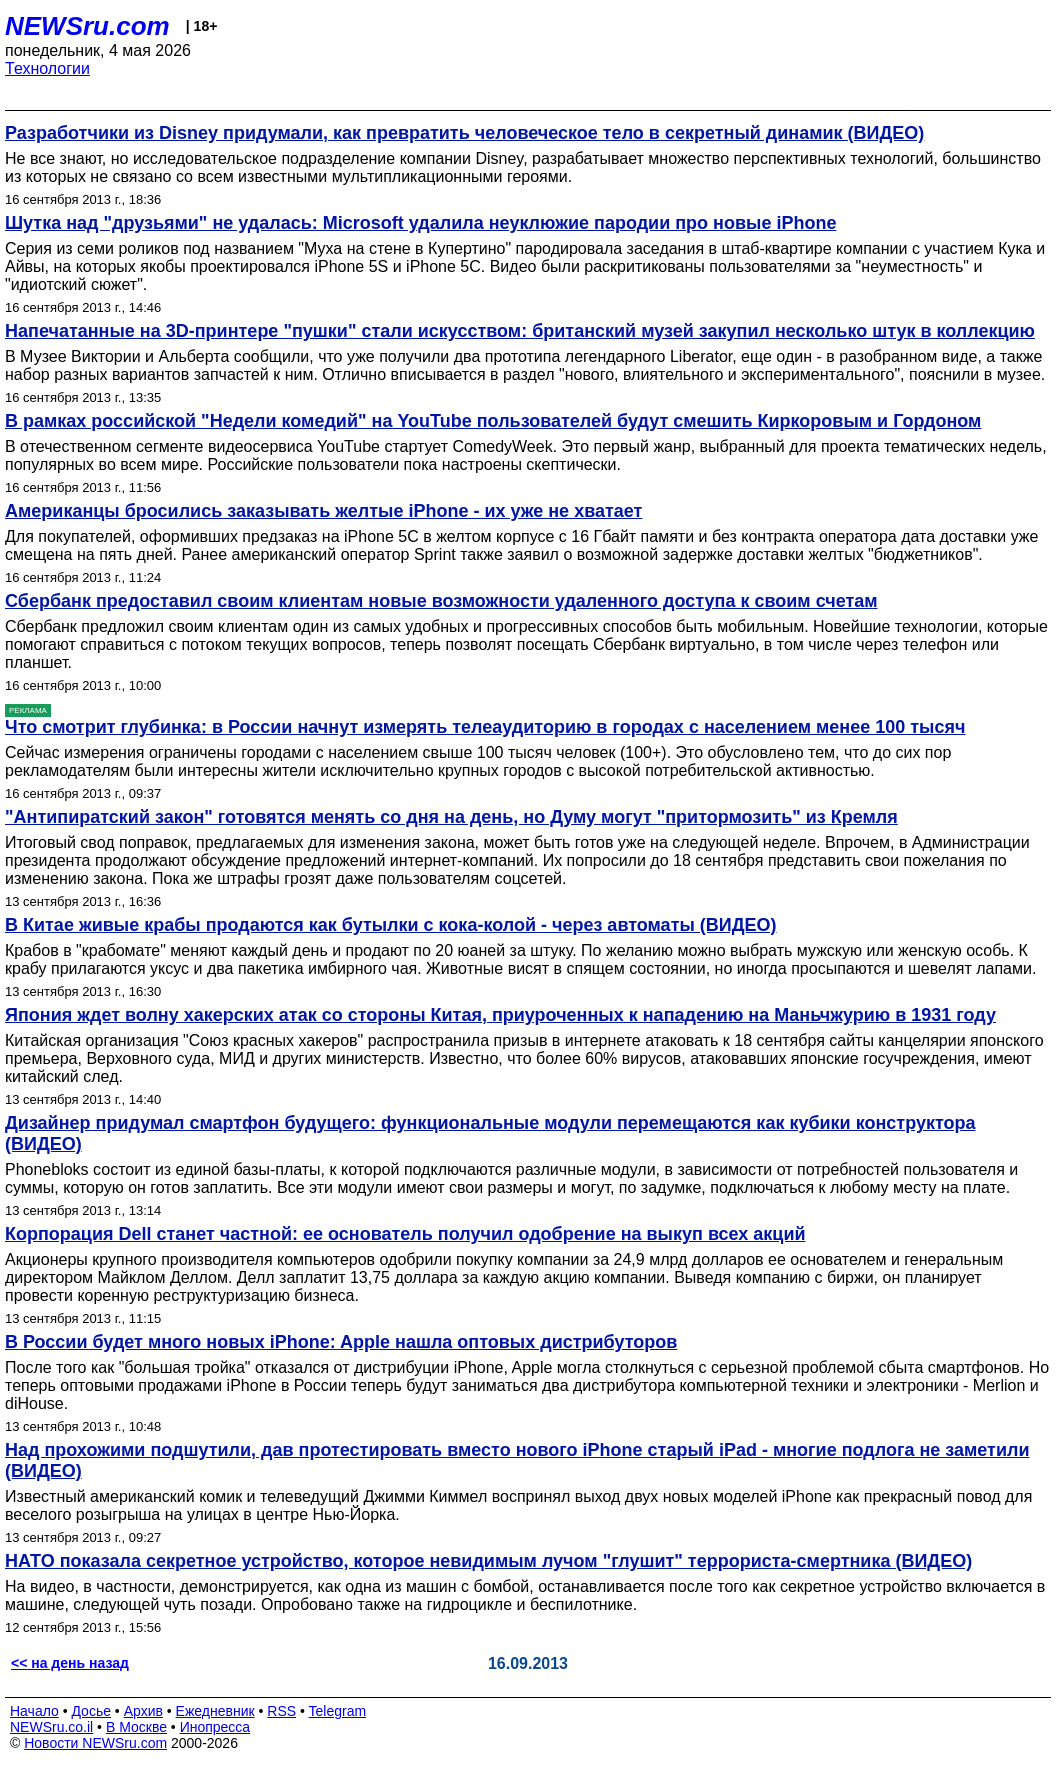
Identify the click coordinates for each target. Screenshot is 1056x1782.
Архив (143, 1711)
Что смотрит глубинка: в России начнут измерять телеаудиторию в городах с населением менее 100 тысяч (485, 727)
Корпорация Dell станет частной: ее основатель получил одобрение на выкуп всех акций (405, 1234)
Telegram (338, 1711)
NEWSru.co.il (51, 1727)
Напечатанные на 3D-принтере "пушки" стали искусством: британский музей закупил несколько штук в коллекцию (520, 331)
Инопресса (215, 1727)
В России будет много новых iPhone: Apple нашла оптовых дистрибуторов (341, 1342)
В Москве (136, 1727)
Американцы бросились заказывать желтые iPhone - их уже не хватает (323, 511)
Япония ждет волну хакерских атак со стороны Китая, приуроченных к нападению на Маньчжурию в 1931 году (500, 1015)
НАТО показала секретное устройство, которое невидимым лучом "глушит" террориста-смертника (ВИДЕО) (488, 1561)
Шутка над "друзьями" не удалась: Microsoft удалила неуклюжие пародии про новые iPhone (420, 223)
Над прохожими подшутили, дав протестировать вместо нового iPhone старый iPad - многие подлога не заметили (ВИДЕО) (517, 1460)
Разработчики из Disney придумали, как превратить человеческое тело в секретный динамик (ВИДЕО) (464, 133)
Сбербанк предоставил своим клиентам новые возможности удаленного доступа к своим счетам (441, 601)
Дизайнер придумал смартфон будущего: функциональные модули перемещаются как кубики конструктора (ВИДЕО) (490, 1133)
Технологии (47, 68)
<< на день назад (70, 1663)
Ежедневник (215, 1711)
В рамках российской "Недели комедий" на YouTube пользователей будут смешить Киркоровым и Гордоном (493, 421)
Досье (91, 1711)
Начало (34, 1711)
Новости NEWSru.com (95, 1743)
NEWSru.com (87, 26)
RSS (281, 1711)
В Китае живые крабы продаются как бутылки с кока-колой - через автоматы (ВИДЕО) (391, 925)
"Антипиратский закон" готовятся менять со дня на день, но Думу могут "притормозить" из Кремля (451, 817)
